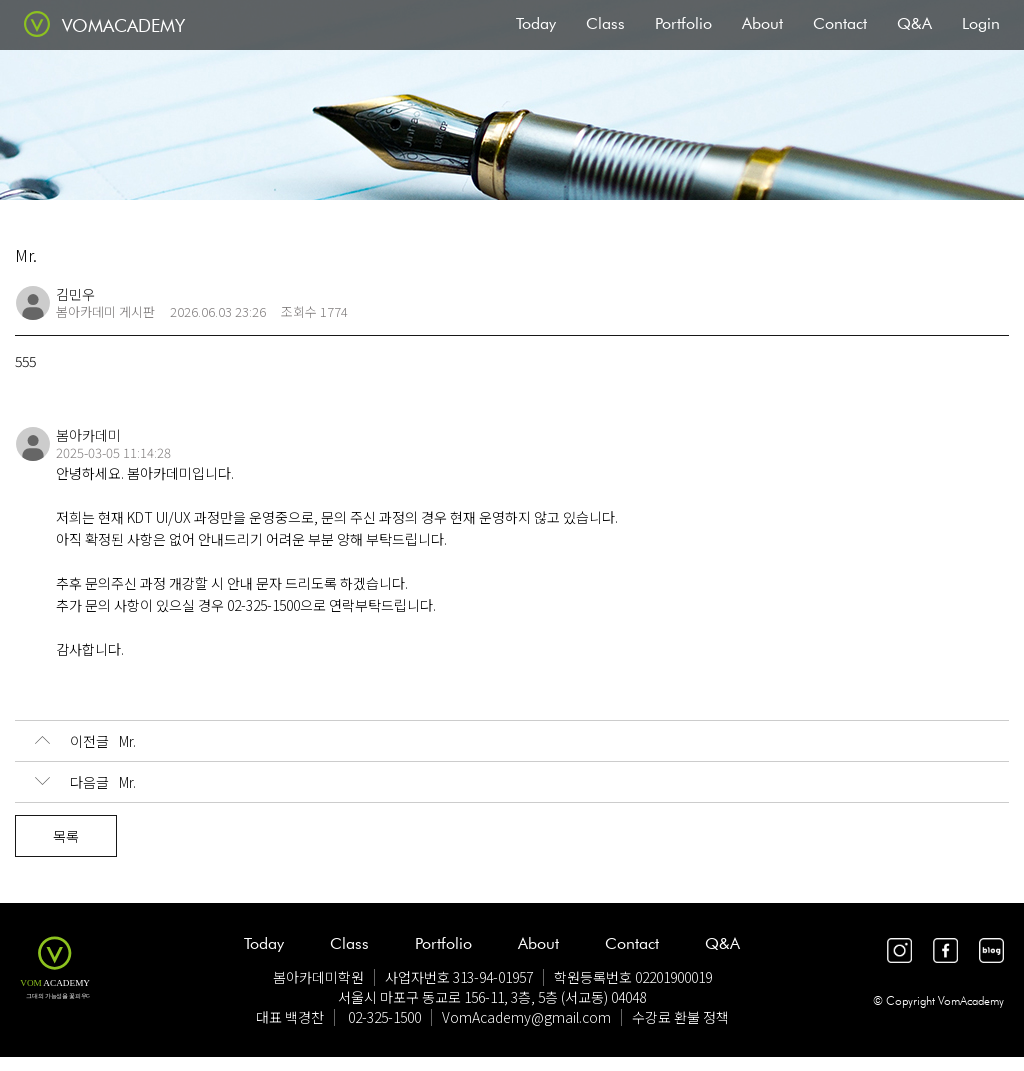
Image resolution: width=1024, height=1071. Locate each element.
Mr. (85, 741)
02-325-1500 (384, 1017)
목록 (66, 836)
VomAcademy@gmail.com (526, 1017)
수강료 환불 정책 (680, 1017)
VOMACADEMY (123, 25)
